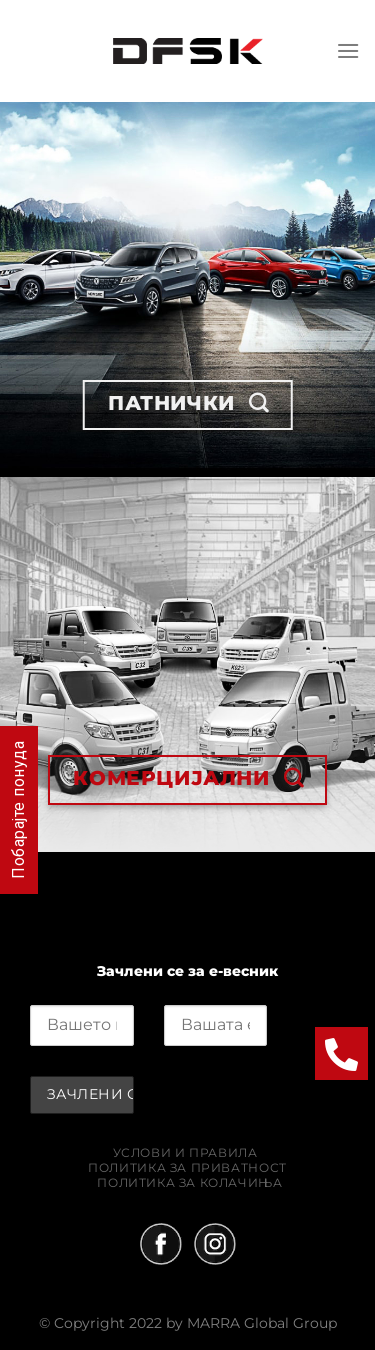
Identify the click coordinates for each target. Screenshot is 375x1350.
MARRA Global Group (262, 1323)
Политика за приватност (187, 1167)
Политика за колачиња (189, 1182)
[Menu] (348, 50)
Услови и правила (185, 1152)
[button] (341, 1053)
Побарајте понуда (18, 810)
